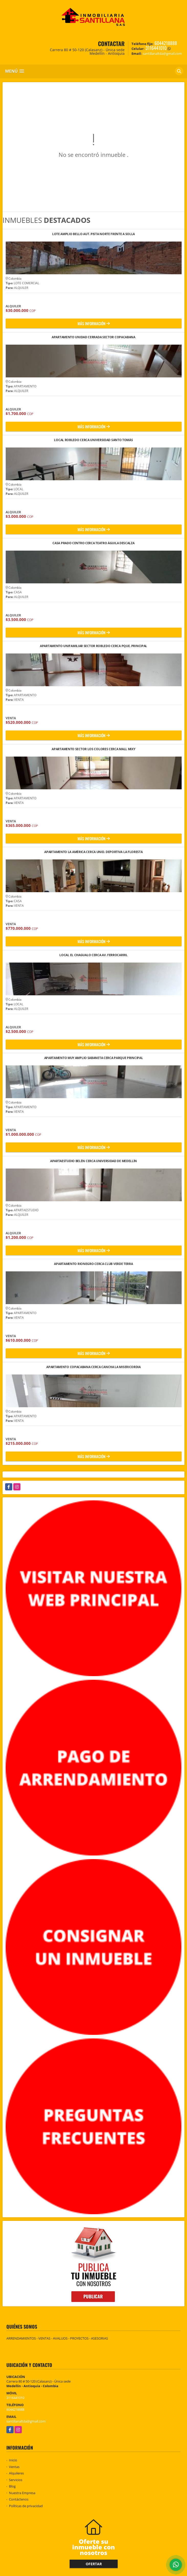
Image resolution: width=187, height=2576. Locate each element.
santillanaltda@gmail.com (26, 2421)
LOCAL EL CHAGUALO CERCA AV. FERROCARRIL (93, 955)
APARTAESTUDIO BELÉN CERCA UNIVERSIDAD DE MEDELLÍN (93, 1161)
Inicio (13, 2460)
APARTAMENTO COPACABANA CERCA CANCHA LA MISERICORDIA (93, 1367)
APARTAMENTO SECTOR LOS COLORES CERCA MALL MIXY (93, 749)
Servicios (15, 2479)
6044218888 (166, 43)
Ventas (14, 2466)
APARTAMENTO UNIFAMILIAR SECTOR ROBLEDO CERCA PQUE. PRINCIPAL (93, 646)
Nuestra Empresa (22, 2493)
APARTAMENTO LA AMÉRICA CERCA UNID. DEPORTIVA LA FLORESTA (93, 852)
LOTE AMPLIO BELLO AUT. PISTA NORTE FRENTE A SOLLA (93, 234)
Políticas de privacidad (26, 2506)
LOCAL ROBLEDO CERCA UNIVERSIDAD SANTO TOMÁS (93, 440)
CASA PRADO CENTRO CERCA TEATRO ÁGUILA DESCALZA (93, 543)
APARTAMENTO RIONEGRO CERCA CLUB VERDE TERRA (93, 1264)
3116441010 (156, 48)
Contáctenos (18, 2499)
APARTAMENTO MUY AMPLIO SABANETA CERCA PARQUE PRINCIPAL (93, 1058)
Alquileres (16, 2473)
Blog (12, 2486)
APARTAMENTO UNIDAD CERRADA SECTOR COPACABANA (93, 337)
